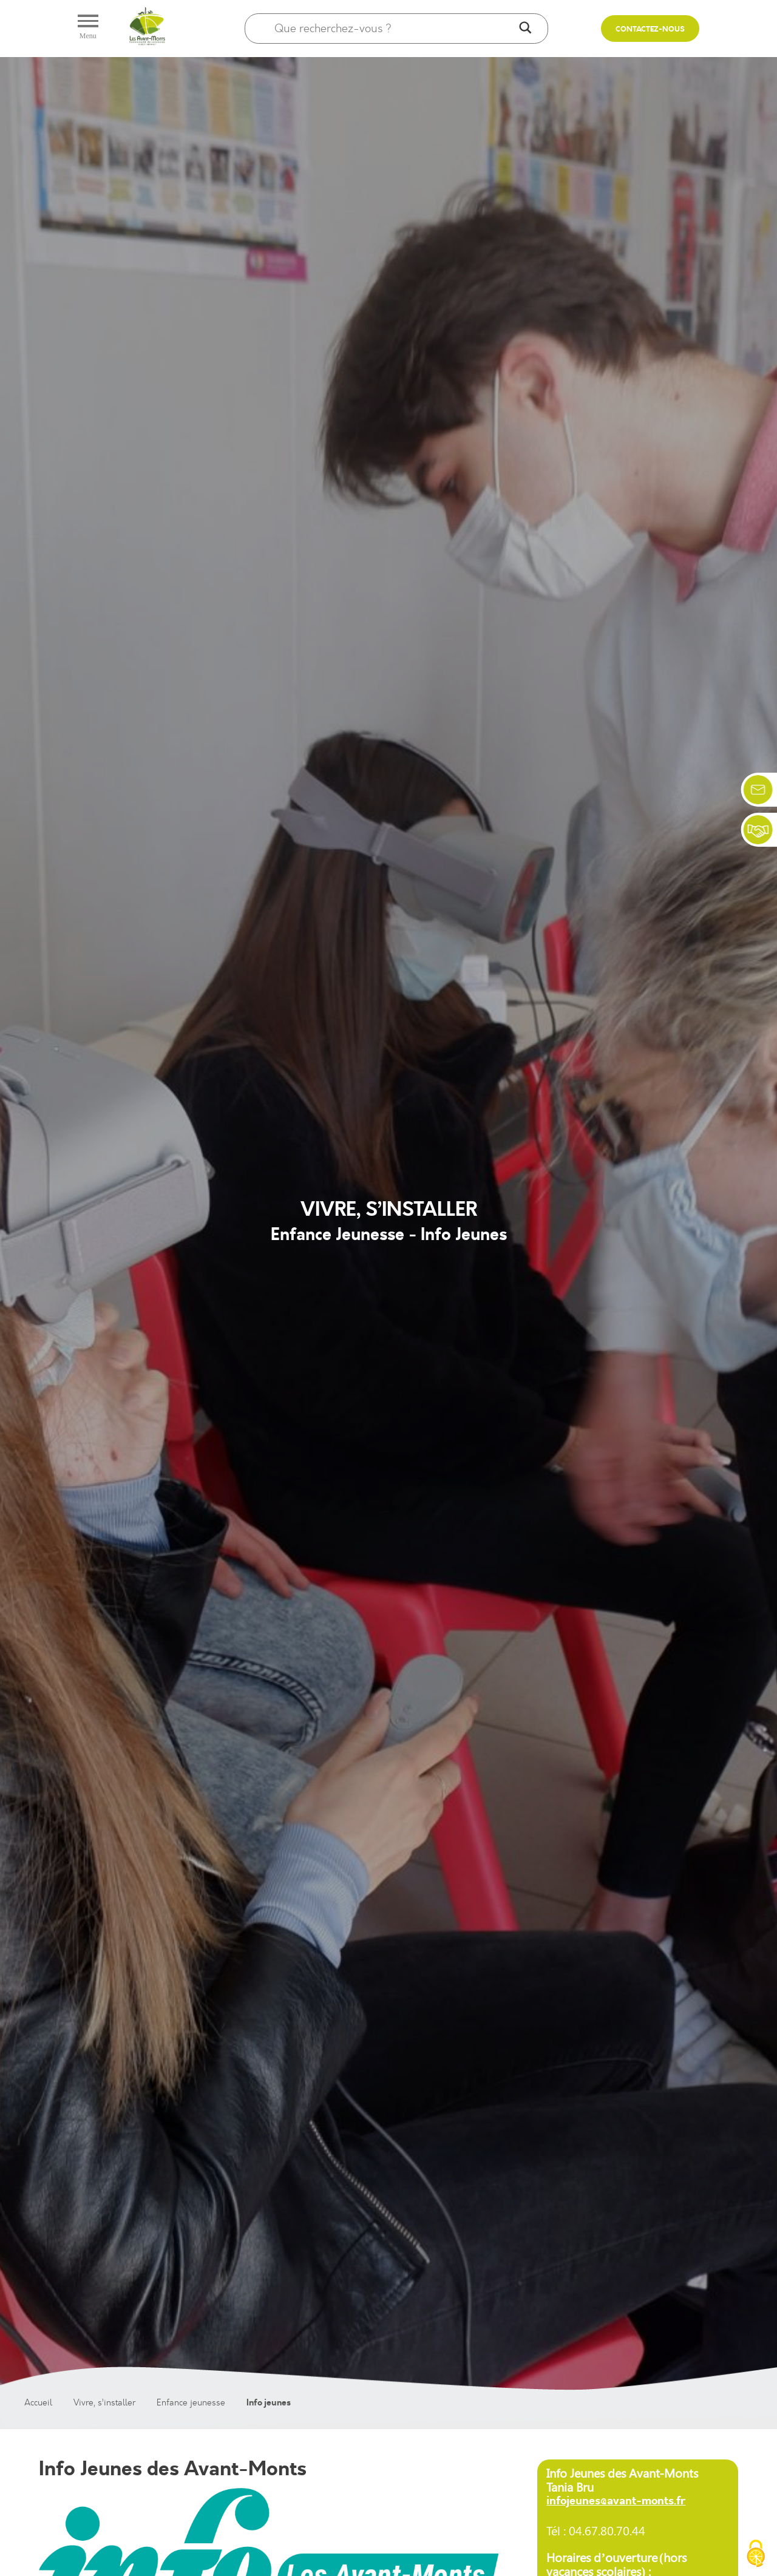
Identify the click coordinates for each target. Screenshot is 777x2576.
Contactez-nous (650, 29)
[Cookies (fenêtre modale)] (756, 2555)
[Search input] (394, 28)
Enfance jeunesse (191, 2402)
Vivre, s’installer (104, 2402)
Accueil (38, 2402)
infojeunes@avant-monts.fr (615, 2501)
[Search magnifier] (525, 28)
